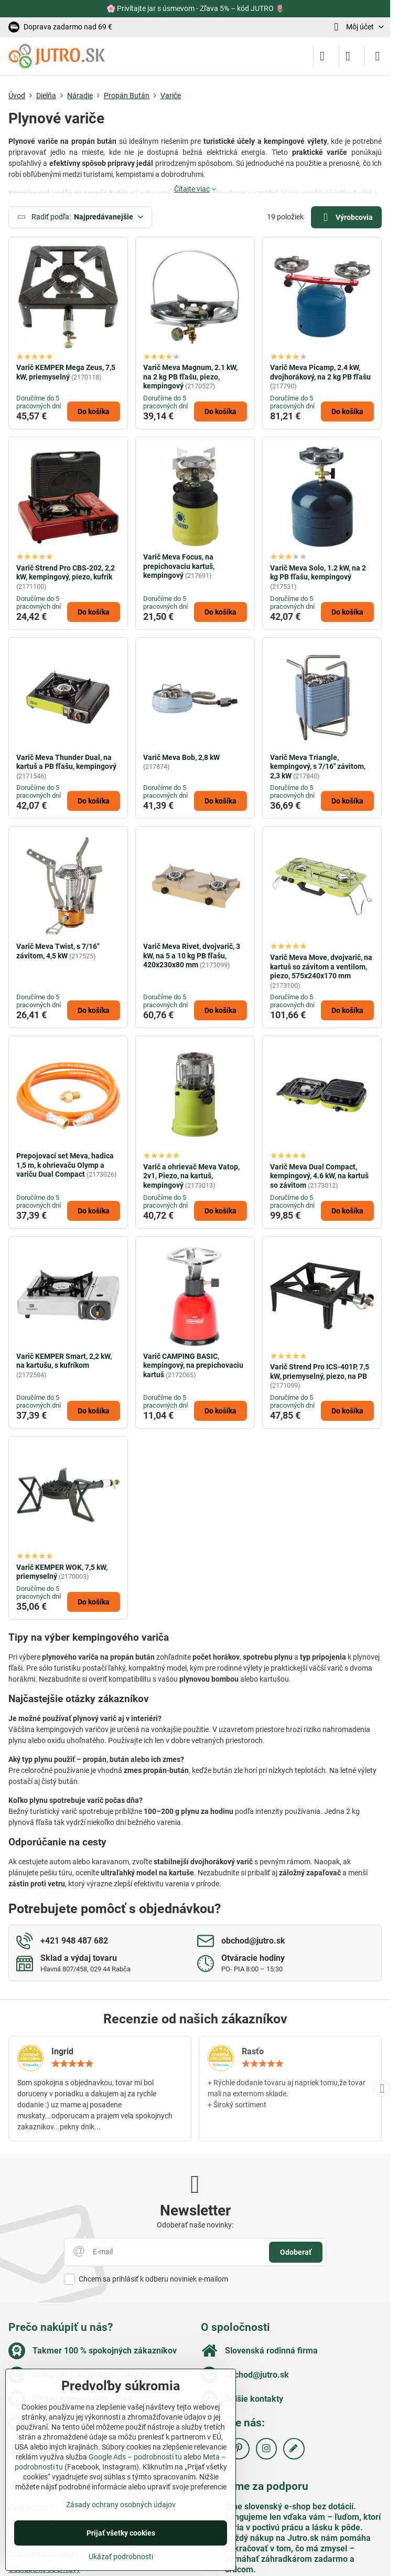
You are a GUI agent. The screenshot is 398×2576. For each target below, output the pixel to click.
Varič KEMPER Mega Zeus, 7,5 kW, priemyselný (65, 372)
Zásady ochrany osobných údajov (121, 2504)
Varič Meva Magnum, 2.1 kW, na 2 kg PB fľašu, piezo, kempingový (190, 376)
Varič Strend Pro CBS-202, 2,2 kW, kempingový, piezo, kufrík (65, 573)
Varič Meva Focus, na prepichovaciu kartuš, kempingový (178, 566)
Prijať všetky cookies (121, 2533)
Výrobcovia (346, 217)
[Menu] (377, 56)
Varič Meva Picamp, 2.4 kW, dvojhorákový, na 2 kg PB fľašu (320, 372)
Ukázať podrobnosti (121, 2556)
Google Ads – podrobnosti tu (135, 2457)
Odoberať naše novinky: (195, 2225)
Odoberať (295, 2252)
